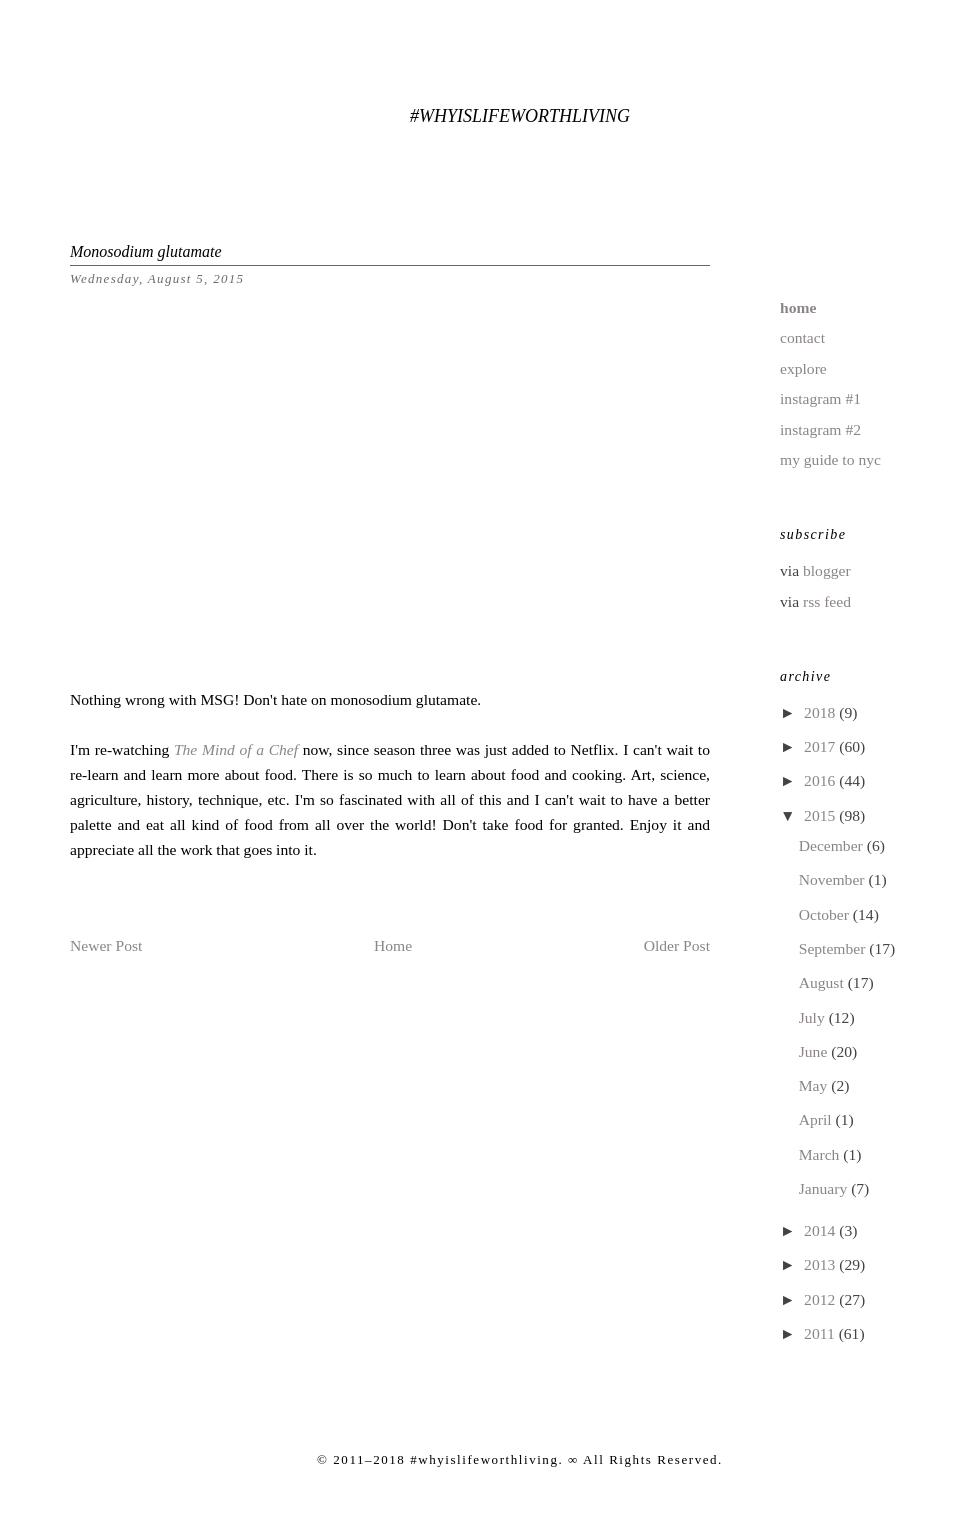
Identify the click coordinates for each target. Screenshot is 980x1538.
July (814, 1017)
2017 (821, 746)
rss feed (827, 601)
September (834, 948)
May (815, 1085)
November (834, 879)
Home (393, 945)
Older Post (677, 945)
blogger (827, 570)
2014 (821, 1230)
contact (802, 337)
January (825, 1188)
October (826, 914)
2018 (821, 712)
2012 (821, 1299)
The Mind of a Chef (236, 749)
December (833, 845)
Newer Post (106, 945)
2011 (821, 1333)
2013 (821, 1264)
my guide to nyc (830, 459)
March (821, 1154)
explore (803, 368)
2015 (821, 815)
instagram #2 (820, 429)
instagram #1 (820, 398)
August (823, 982)
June (815, 1051)
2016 (821, 780)
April (817, 1119)
